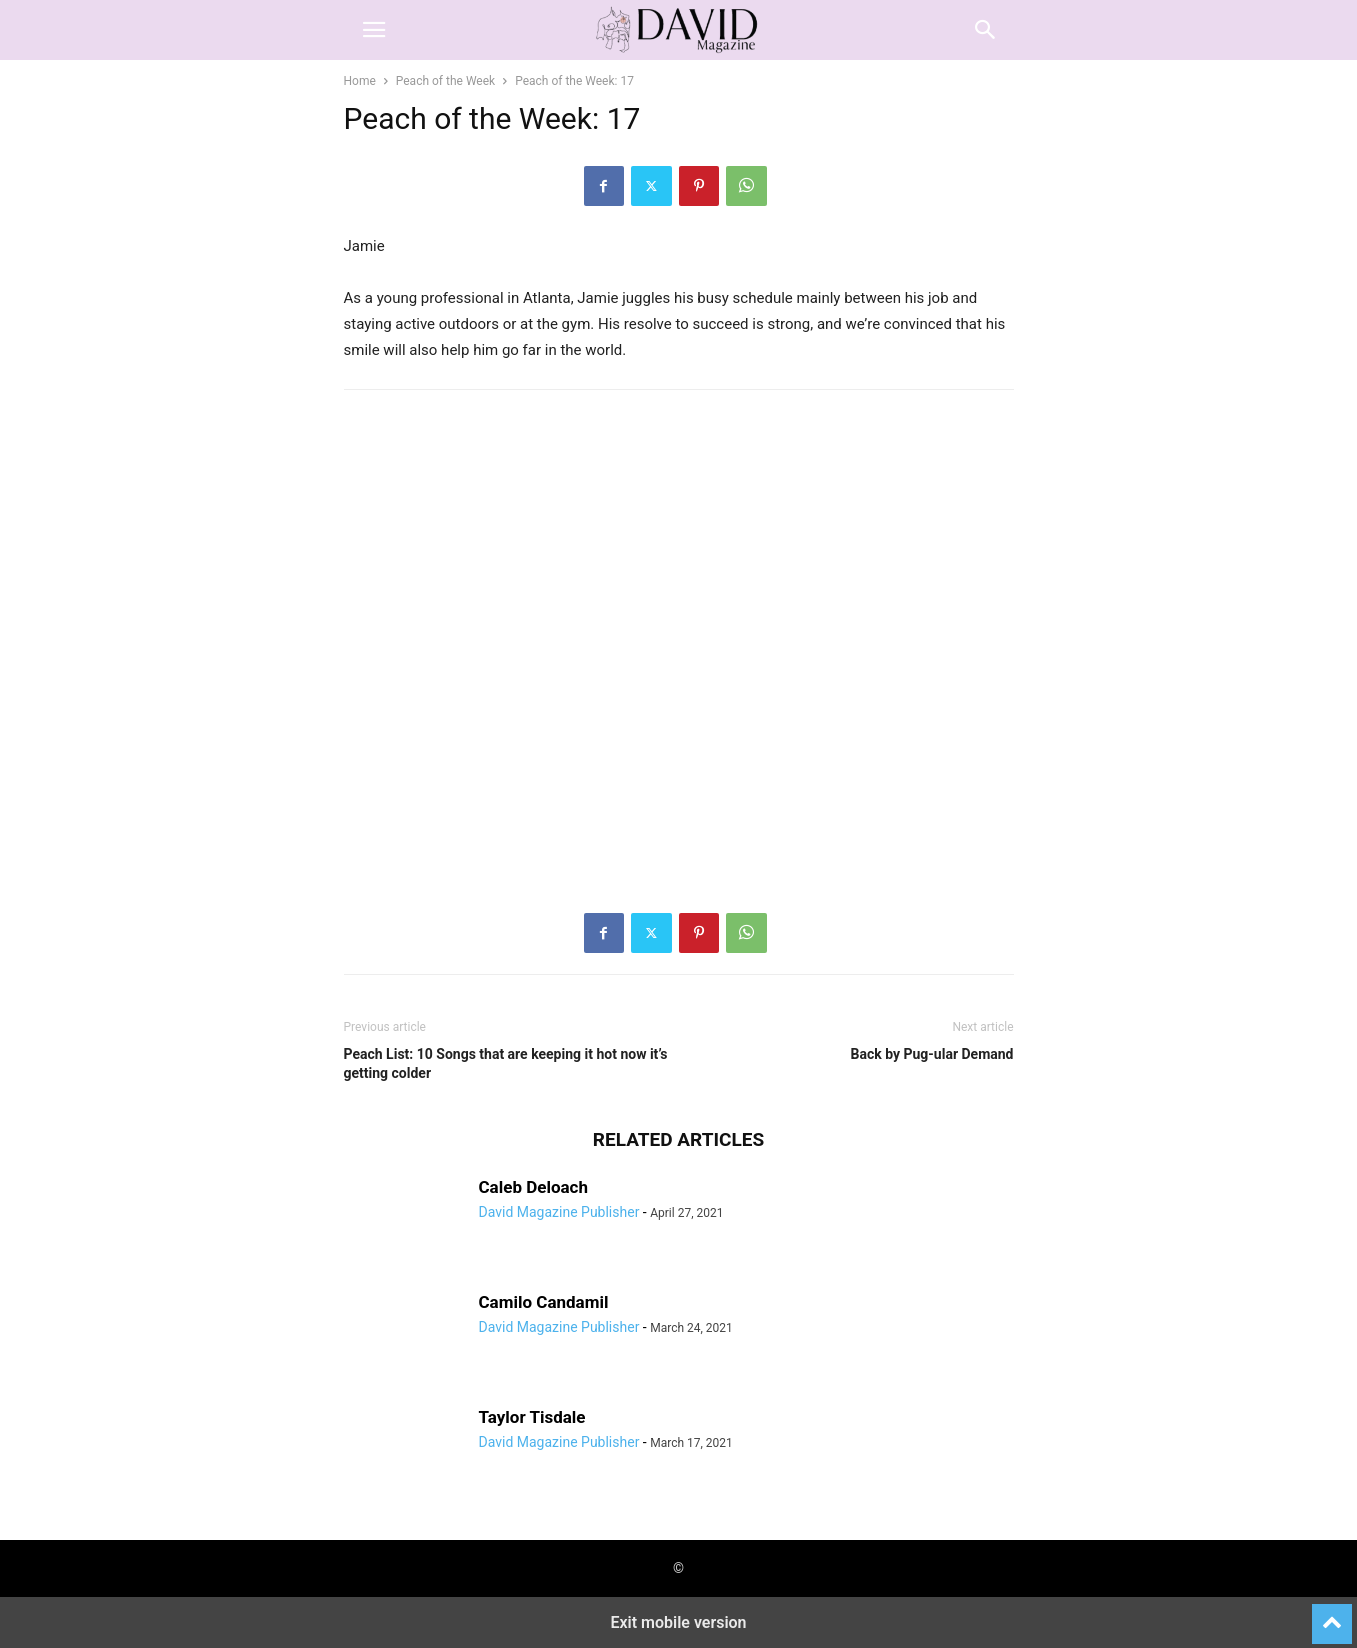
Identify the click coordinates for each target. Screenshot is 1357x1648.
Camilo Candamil (544, 1302)
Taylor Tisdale (532, 1417)
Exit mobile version (678, 1622)
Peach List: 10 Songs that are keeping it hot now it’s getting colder (506, 1063)
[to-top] (1332, 1615)
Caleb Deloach (534, 1187)
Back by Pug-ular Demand (931, 1054)
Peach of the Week (445, 81)
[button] (374, 30)
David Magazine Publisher (559, 1212)
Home (360, 81)
